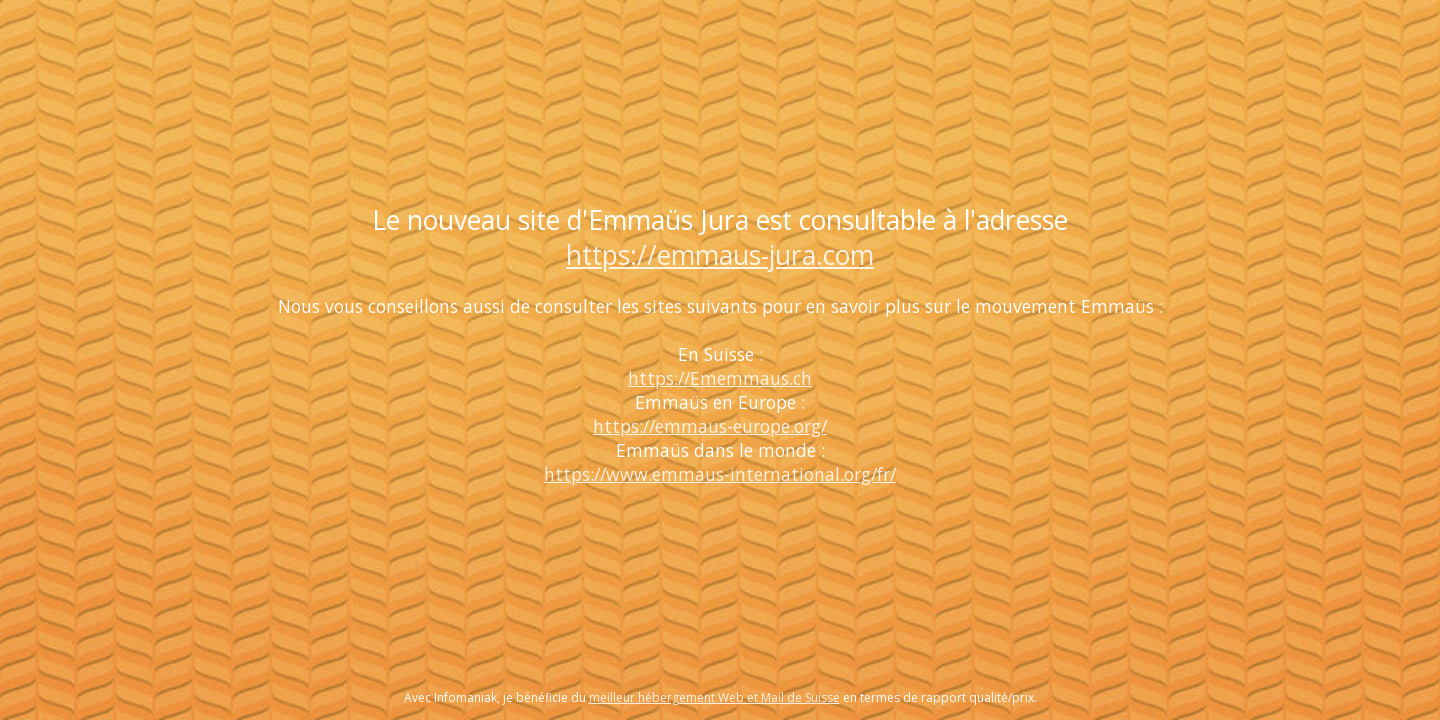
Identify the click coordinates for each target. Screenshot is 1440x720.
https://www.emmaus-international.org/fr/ (720, 474)
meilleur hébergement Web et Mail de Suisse (714, 697)
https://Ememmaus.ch (720, 378)
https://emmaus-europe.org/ (710, 426)
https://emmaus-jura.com (720, 255)
